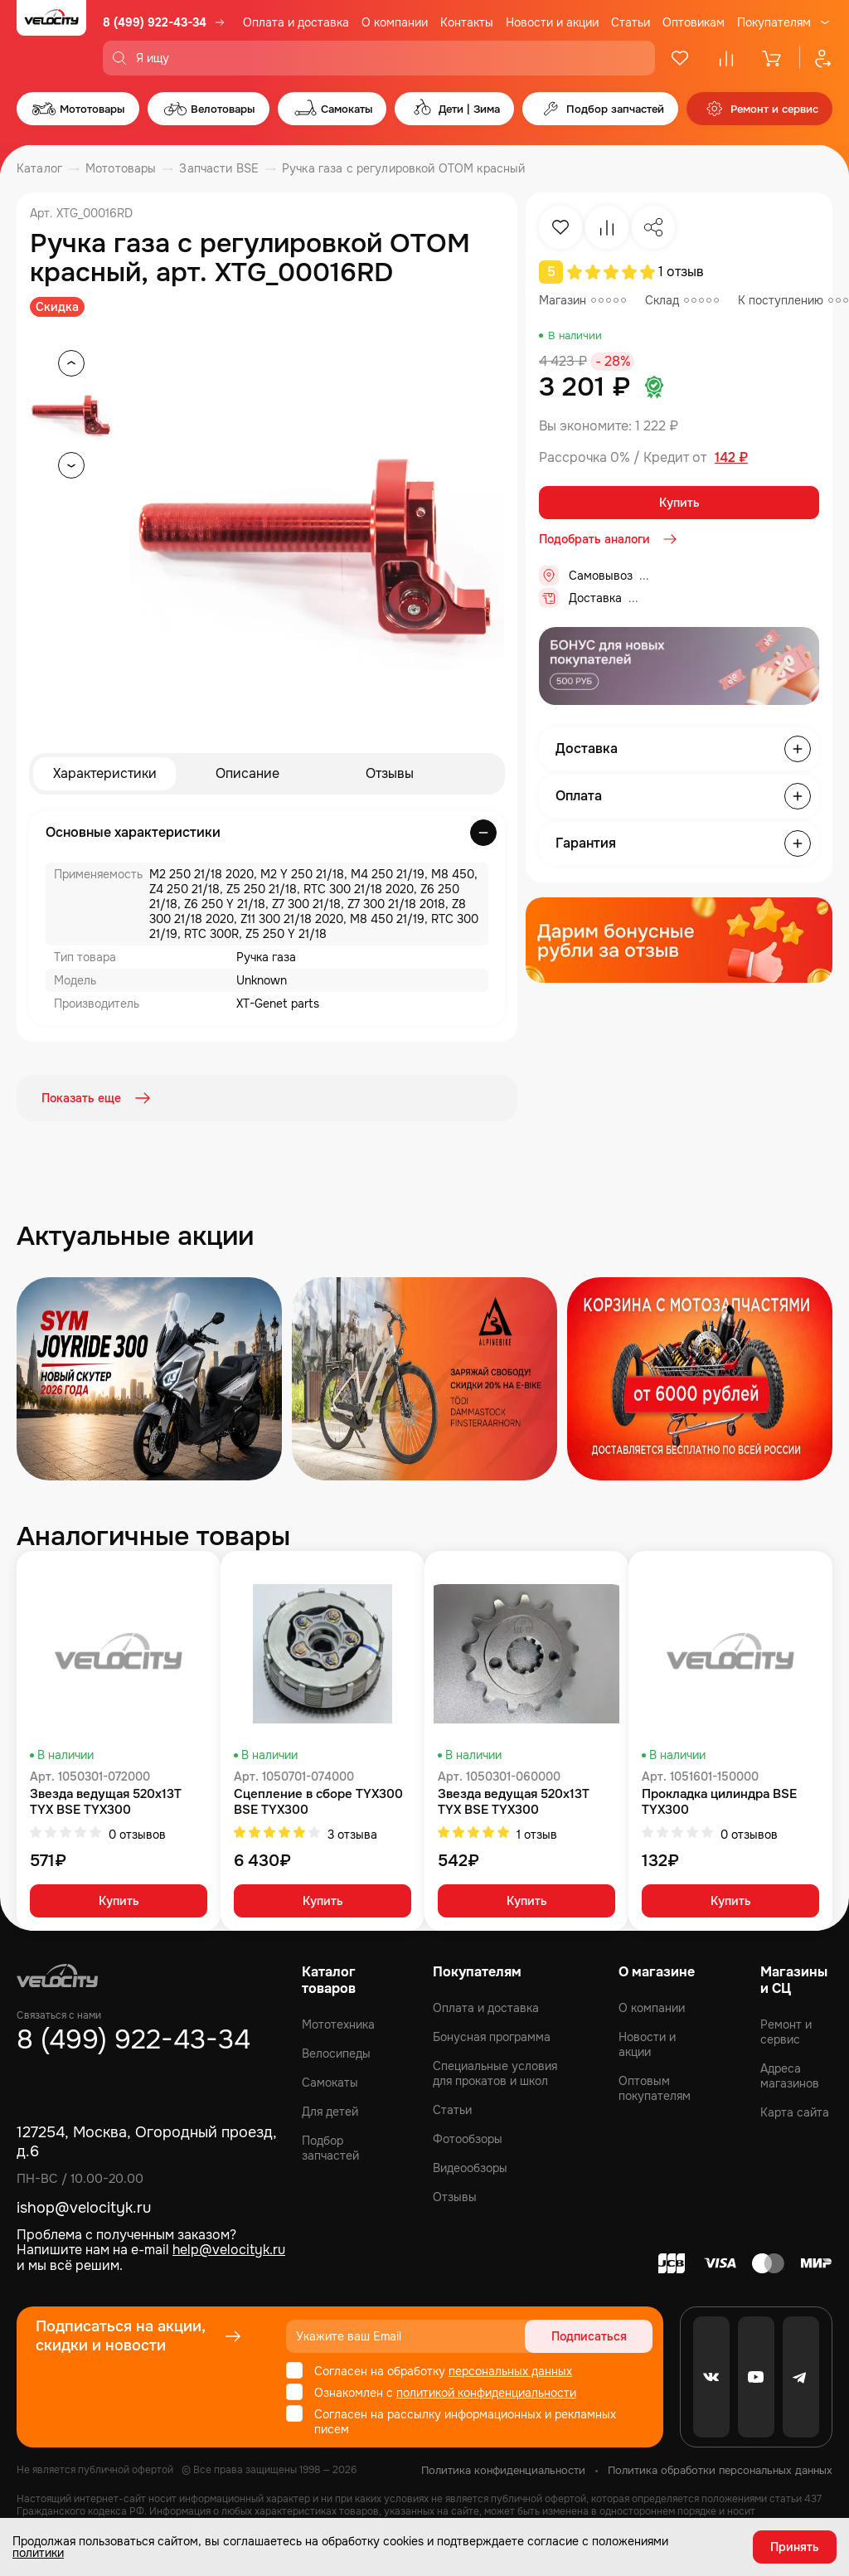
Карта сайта (794, 2112)
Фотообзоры (467, 2138)
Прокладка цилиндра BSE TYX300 (719, 1802)
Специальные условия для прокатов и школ (495, 2073)
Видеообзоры (470, 2167)
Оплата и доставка (296, 22)
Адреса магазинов (789, 2076)
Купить (679, 502)
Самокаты (330, 2082)
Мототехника (338, 2024)
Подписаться (589, 2336)
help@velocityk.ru (228, 2249)
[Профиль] (815, 58)
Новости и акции (552, 22)
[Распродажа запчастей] (149, 1378)
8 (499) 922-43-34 (154, 22)
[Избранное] (679, 58)
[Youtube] (756, 2376)
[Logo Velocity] (51, 37)
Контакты (466, 22)
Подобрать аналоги (609, 539)
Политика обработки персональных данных (720, 2470)
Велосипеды (336, 2053)
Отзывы (390, 773)
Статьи (630, 22)
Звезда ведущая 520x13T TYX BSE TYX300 (106, 1802)
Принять (794, 2547)
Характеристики (105, 773)
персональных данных (510, 2371)
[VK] (711, 2376)
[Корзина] (772, 58)
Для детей (330, 2111)
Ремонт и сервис (786, 2032)
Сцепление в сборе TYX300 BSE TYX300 (318, 1802)
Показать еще (97, 1098)
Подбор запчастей (330, 2148)
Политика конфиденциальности (503, 2470)
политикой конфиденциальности (486, 2392)
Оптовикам (693, 22)
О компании (394, 22)
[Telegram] (801, 2376)
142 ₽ (731, 458)
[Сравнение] (726, 58)
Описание (247, 773)
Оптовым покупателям (655, 2088)
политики (38, 2552)
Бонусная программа (492, 2036)
